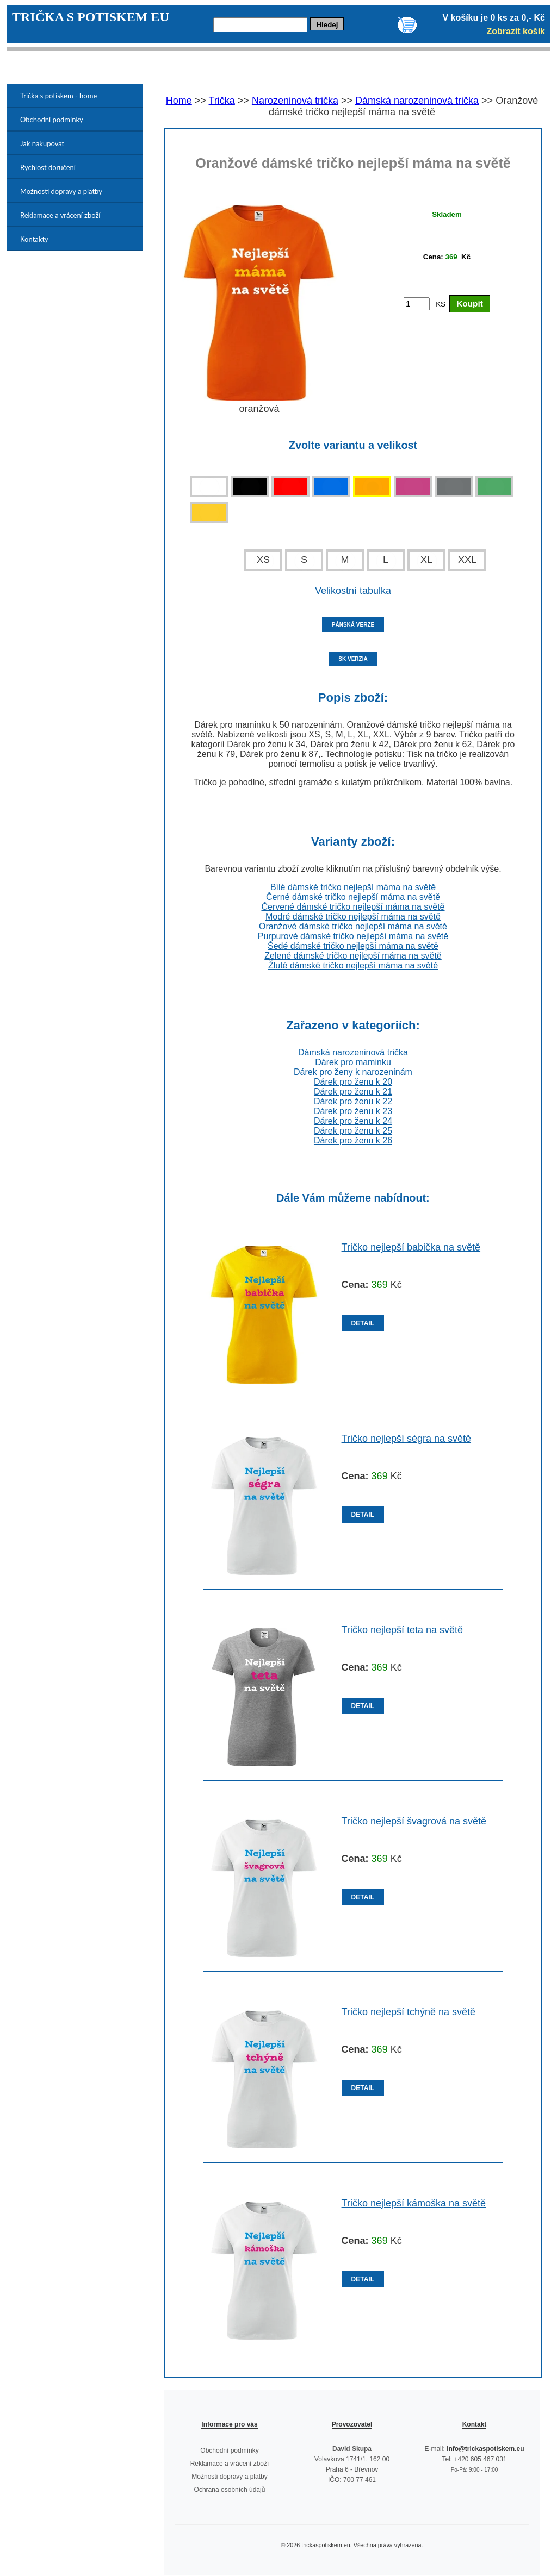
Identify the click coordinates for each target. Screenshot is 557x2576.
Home (179, 100)
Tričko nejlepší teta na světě (402, 1629)
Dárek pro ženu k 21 (353, 1091)
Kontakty (34, 239)
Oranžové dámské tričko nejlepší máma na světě (353, 926)
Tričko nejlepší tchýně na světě (408, 2011)
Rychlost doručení (48, 167)
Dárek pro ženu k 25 (353, 1130)
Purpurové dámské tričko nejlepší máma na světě (353, 936)
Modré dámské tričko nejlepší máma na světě (353, 916)
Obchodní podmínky (51, 119)
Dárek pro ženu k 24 (353, 1121)
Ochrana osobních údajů (229, 2489)
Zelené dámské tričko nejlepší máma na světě (352, 955)
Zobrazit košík (515, 31)
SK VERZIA (352, 659)
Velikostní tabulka (353, 590)
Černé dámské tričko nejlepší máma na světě (353, 897)
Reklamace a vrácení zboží (60, 215)
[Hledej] (260, 24)
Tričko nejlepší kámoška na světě (414, 2203)
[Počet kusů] (417, 303)
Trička (222, 100)
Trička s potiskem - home (58, 95)
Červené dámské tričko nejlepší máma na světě (352, 906)
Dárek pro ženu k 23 (353, 1111)
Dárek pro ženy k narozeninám (353, 1072)
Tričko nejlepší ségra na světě (406, 1438)
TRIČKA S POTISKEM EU (90, 17)
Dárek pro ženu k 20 (353, 1081)
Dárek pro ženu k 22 (353, 1101)
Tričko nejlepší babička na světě (411, 1247)
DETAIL (362, 1323)
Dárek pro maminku (353, 1062)
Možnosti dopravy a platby (61, 191)
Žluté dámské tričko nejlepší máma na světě (353, 965)
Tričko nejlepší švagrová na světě (414, 1821)
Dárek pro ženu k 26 (353, 1140)
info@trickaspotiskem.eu (485, 2449)
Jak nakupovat (42, 143)
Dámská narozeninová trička (417, 100)
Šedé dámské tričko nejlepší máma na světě (353, 946)
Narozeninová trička (295, 100)
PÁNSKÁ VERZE (353, 625)
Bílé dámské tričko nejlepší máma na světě (353, 887)
